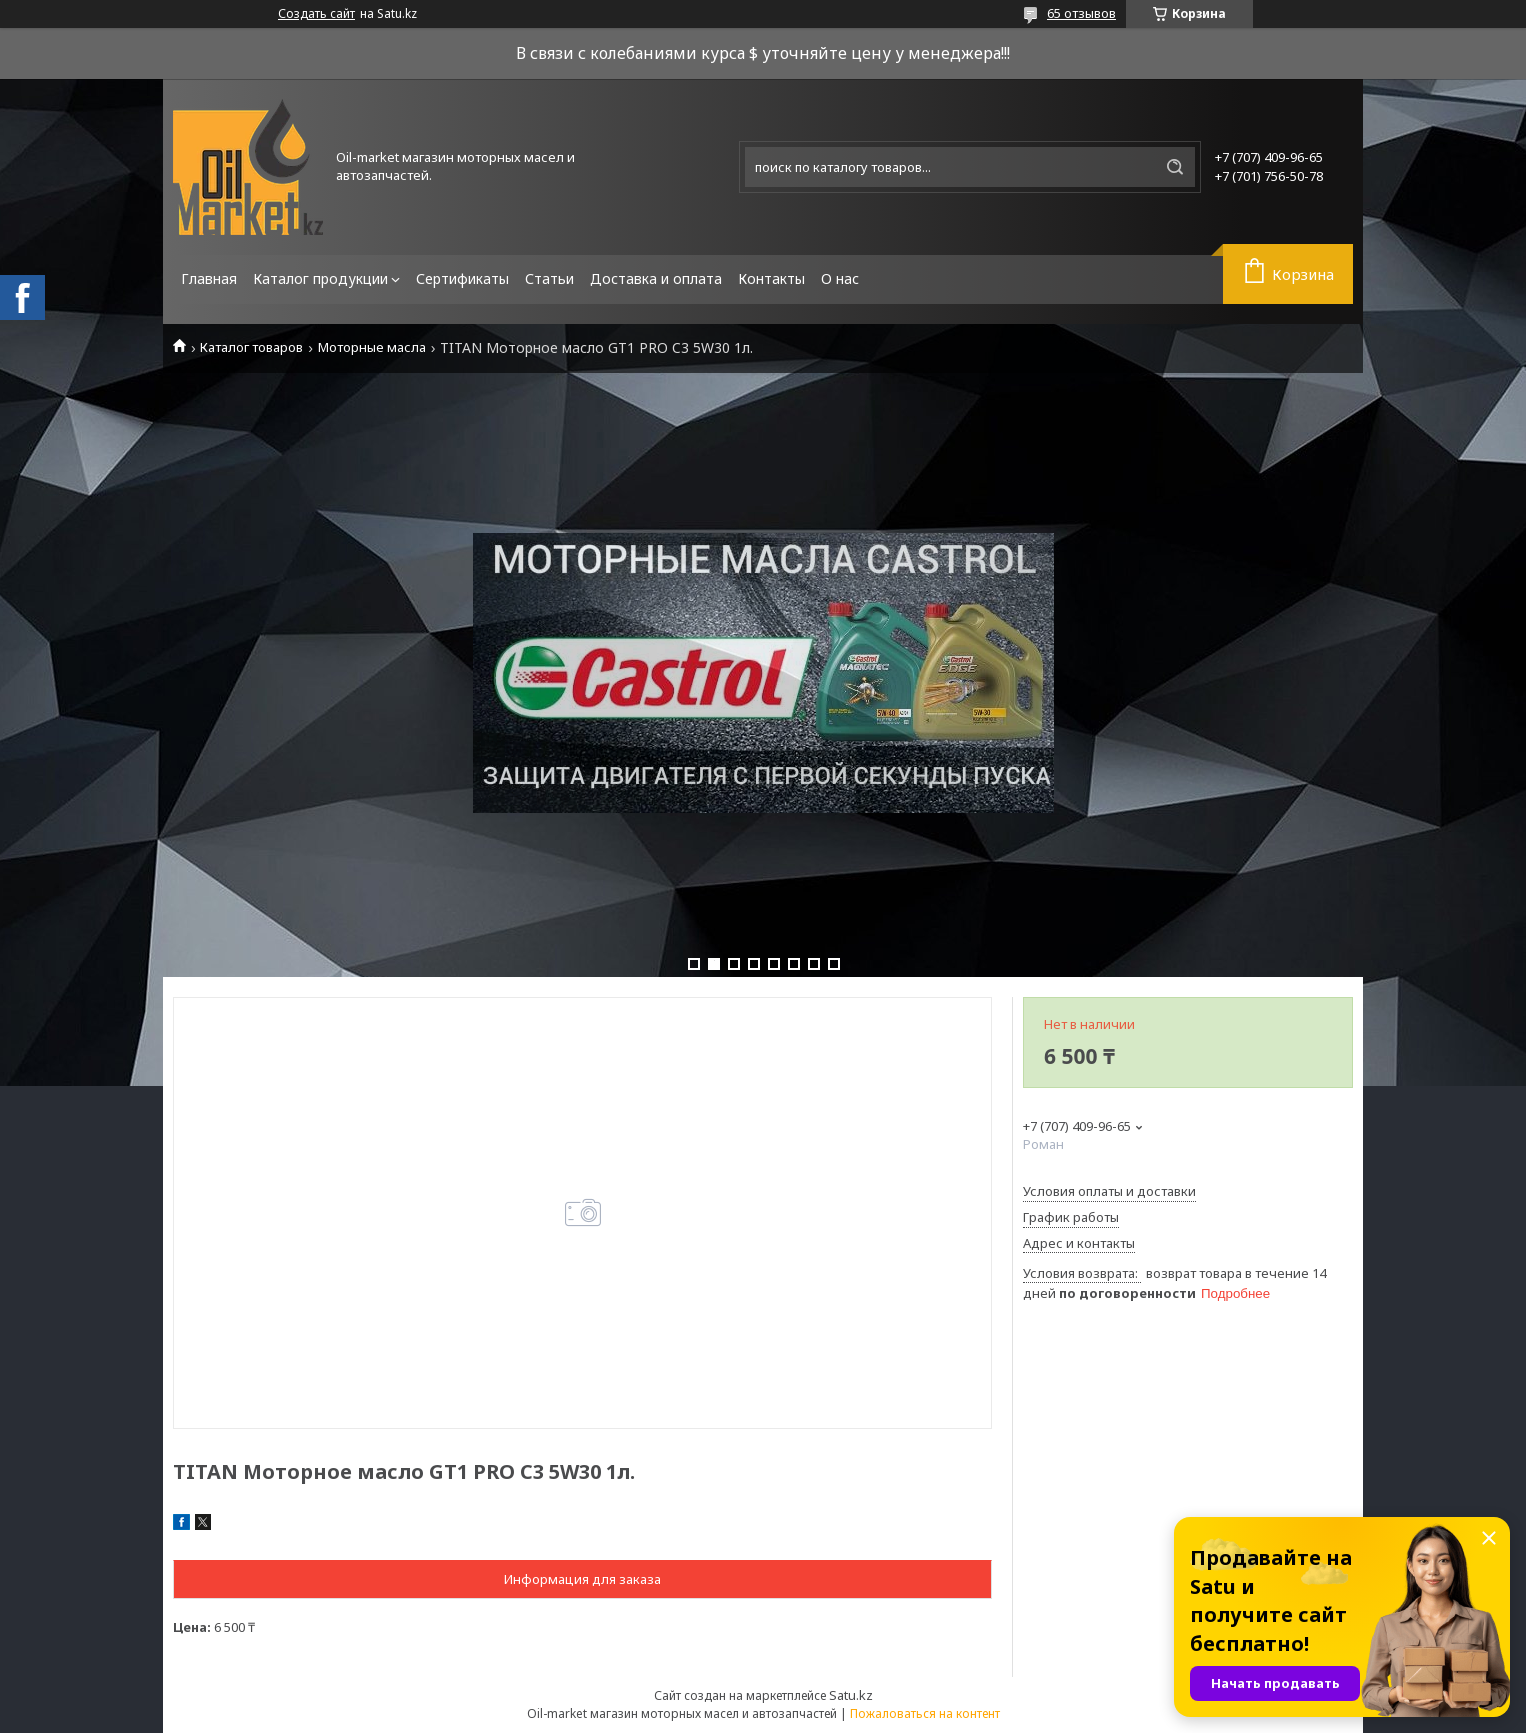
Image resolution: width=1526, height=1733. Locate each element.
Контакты (771, 278)
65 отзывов (1081, 13)
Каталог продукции (320, 278)
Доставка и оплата (656, 278)
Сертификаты (462, 278)
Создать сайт (316, 14)
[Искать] (1175, 167)
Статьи (549, 278)
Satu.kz (851, 1695)
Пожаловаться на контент (925, 1713)
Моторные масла (372, 347)
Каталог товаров (251, 347)
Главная (209, 278)
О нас (840, 278)
